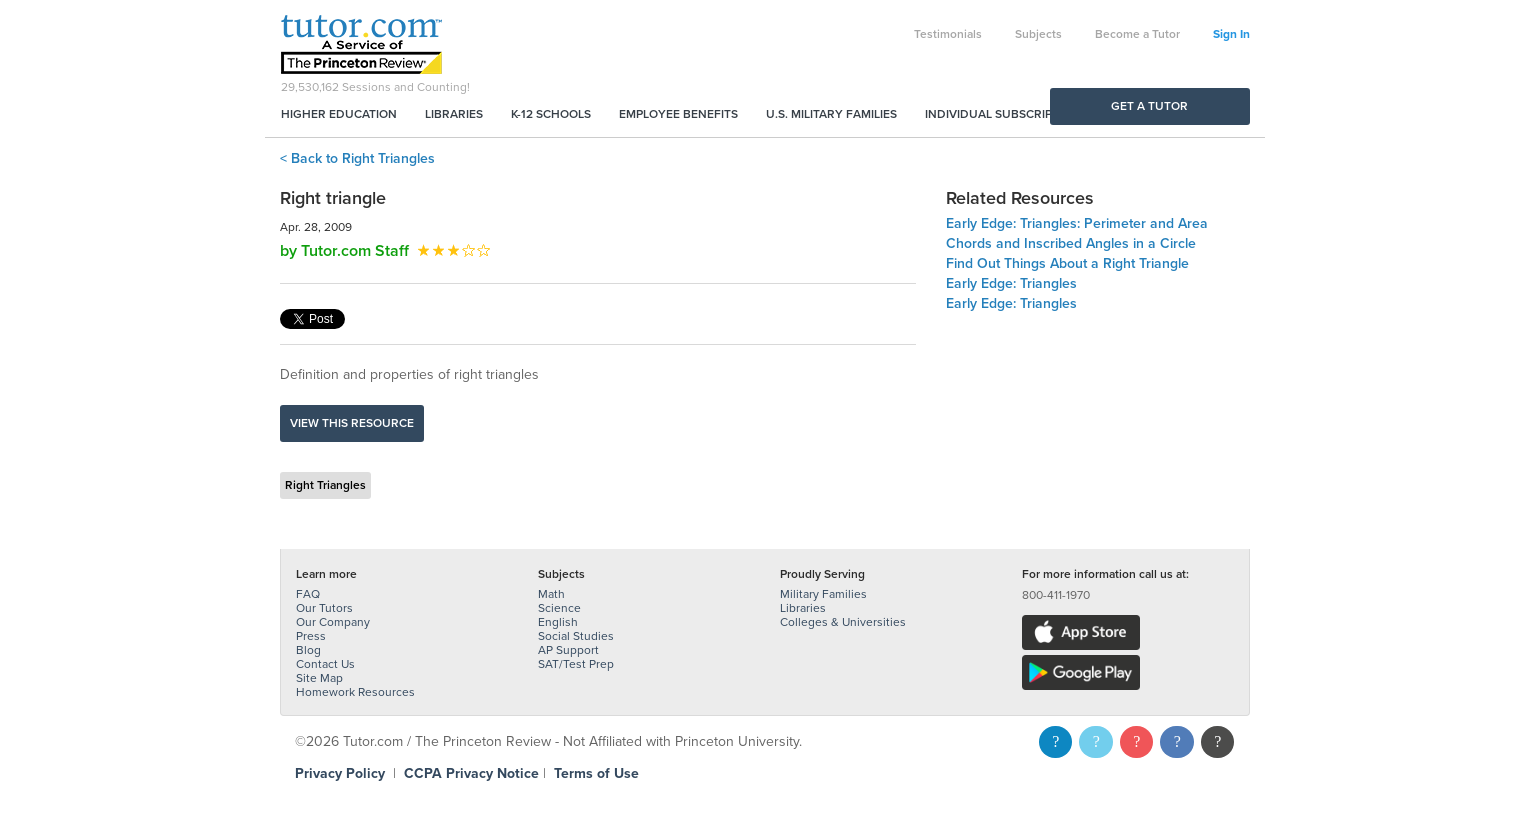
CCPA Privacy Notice (471, 773)
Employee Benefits (678, 114)
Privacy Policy (340, 773)
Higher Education (339, 114)
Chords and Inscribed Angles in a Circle (1071, 243)
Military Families (823, 594)
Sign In (1231, 34)
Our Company (333, 622)
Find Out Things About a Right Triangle (1067, 263)
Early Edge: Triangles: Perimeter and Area (1077, 223)
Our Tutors (324, 608)
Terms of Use (596, 773)
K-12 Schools (551, 114)
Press (311, 636)
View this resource (352, 423)
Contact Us (325, 664)
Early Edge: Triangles (1011, 283)
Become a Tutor (1137, 34)
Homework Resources (355, 692)
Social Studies (576, 636)
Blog (308, 650)
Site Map (319, 678)
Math (551, 594)
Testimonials (948, 34)
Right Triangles (325, 485)
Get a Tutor (1149, 106)
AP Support (568, 650)
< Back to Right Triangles (357, 158)
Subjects (1038, 34)
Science (559, 608)
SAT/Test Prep (576, 664)
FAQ (308, 594)
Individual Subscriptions (1006, 114)
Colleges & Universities (843, 622)
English (558, 622)
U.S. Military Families (831, 114)
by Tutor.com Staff (344, 251)
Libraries (454, 114)
